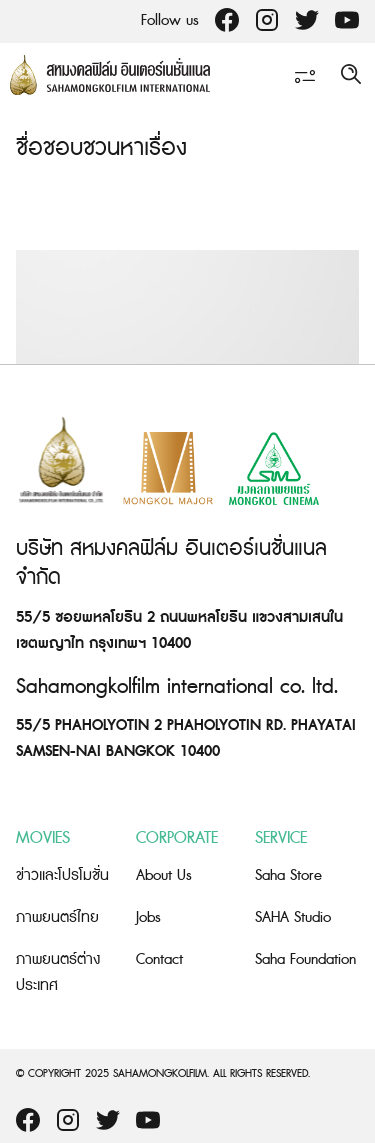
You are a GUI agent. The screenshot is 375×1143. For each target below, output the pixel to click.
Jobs (148, 917)
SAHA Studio (293, 917)
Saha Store (288, 875)
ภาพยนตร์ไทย (57, 917)
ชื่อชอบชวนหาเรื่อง (101, 148)
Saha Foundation (305, 959)
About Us (164, 875)
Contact (159, 959)
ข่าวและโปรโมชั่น (62, 875)
